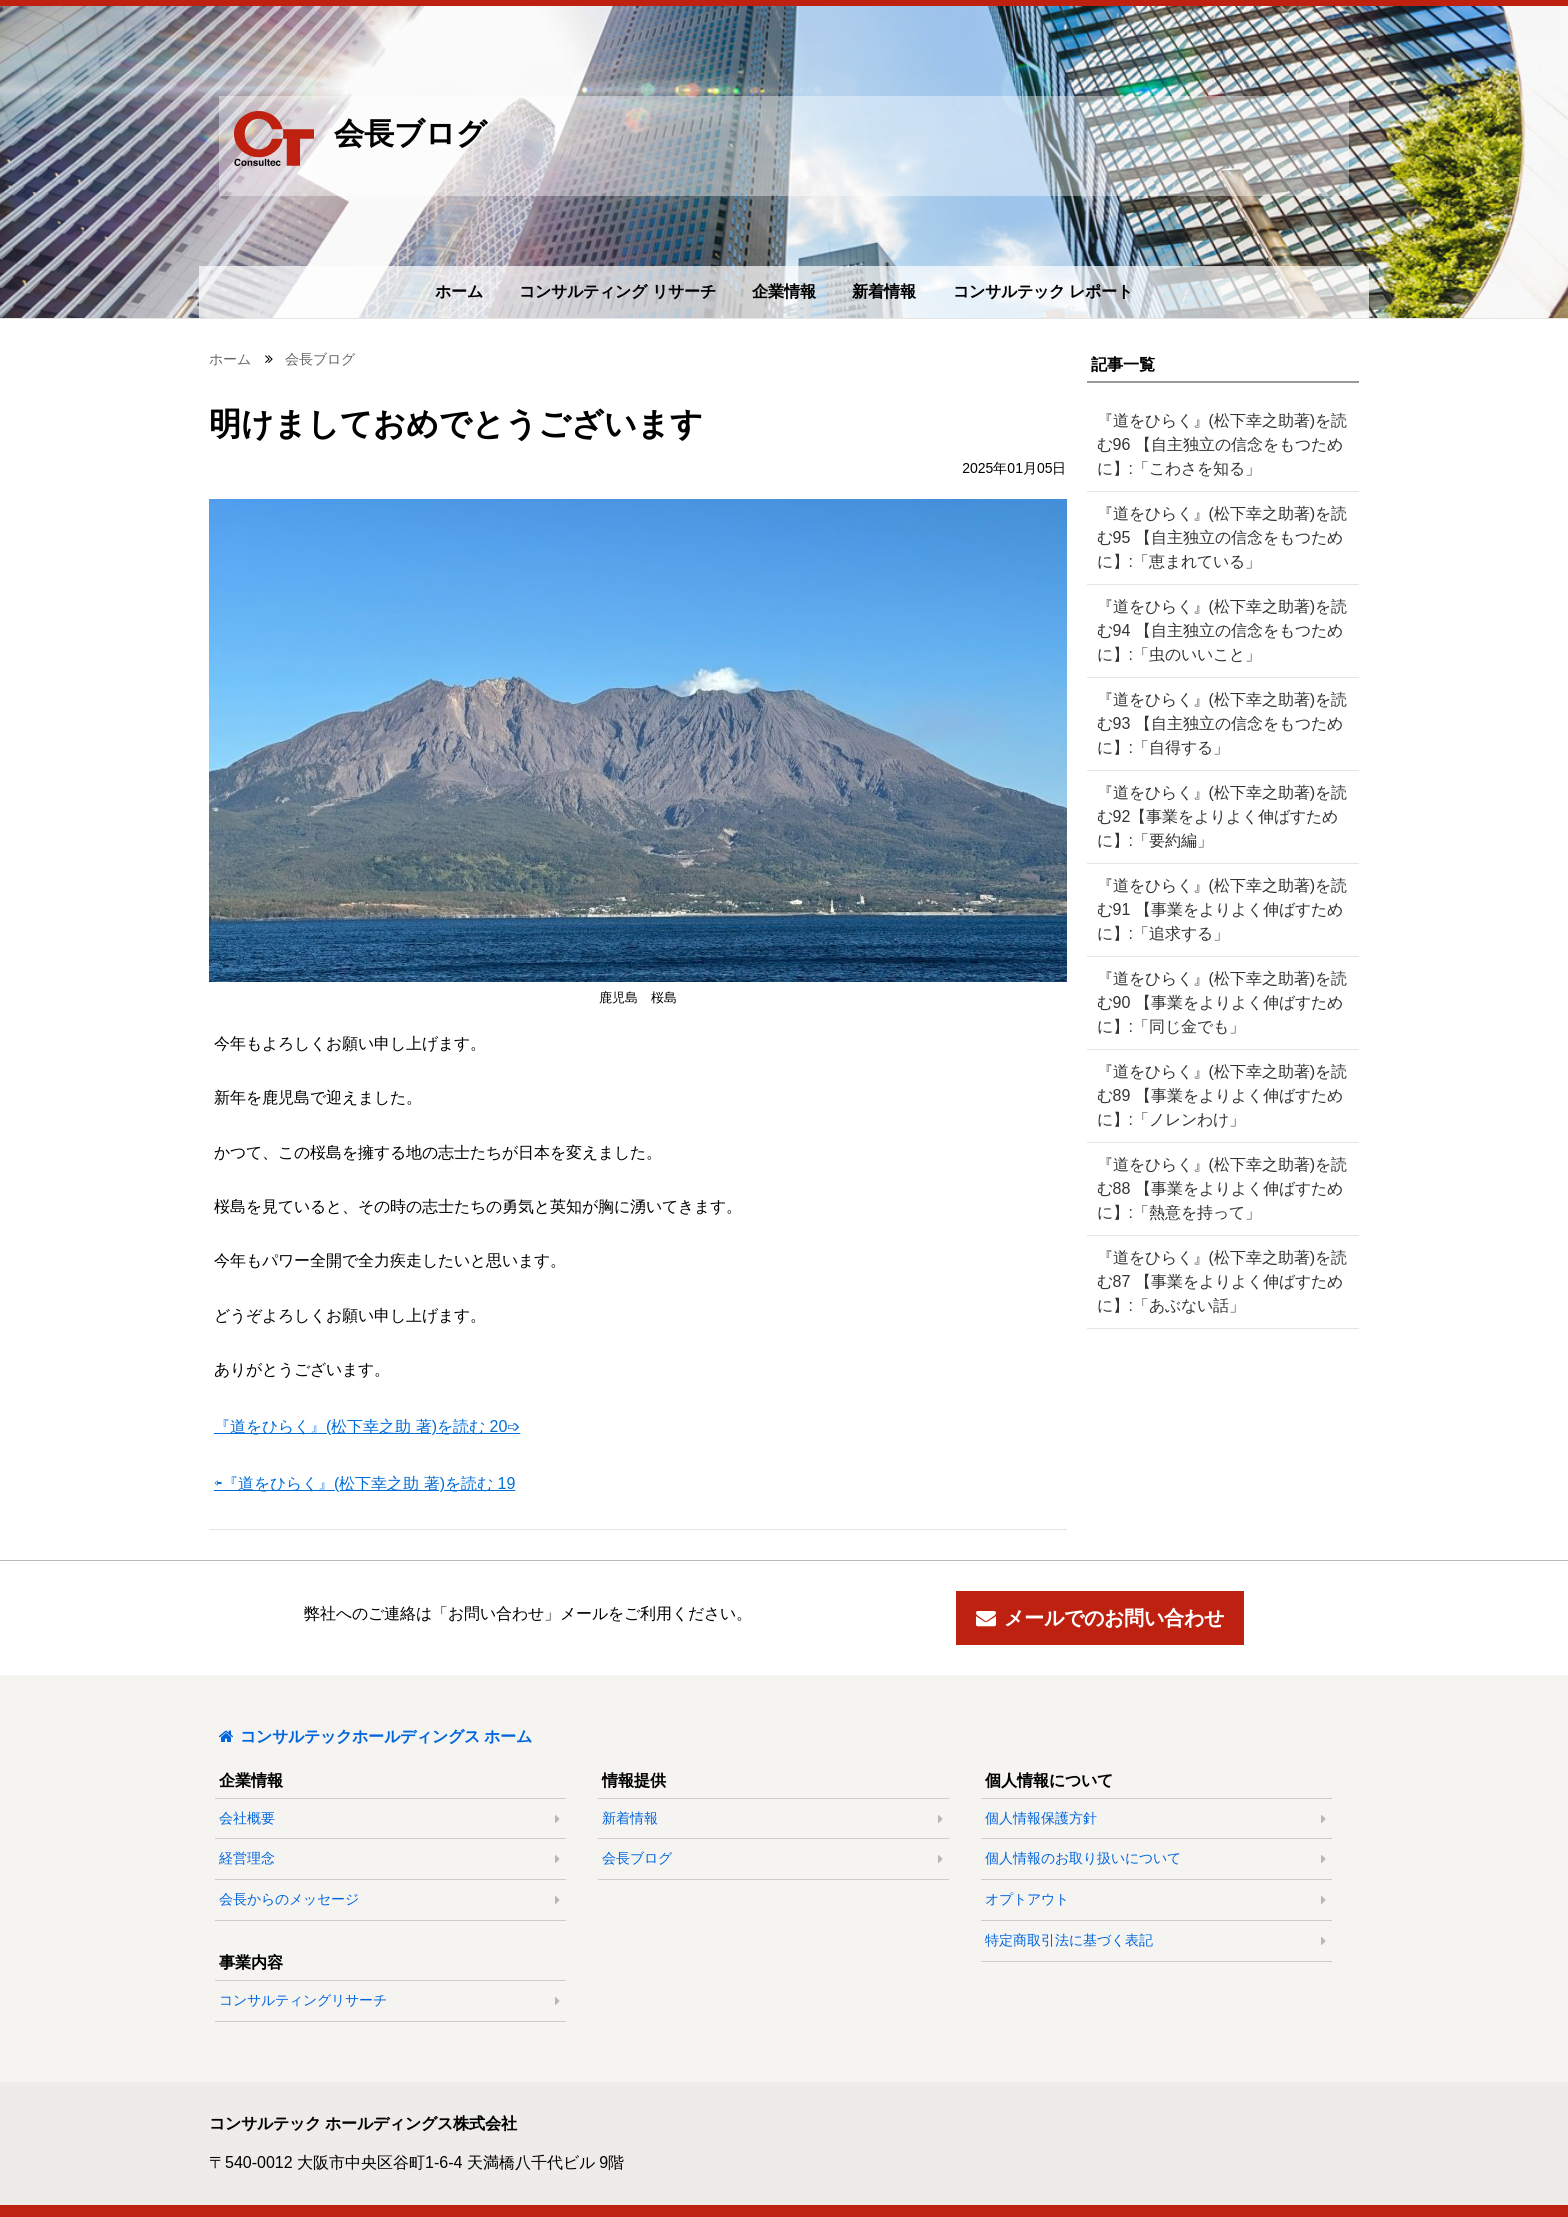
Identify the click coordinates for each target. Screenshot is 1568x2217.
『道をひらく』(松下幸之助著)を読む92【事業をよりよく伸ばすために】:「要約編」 (1218, 816)
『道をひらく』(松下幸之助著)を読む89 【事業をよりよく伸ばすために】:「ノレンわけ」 (1214, 1095)
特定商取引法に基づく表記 (1077, 1940)
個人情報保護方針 (1049, 1818)
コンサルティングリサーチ (311, 2000)
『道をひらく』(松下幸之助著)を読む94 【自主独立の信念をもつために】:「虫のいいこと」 (1214, 630)
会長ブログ (320, 359)
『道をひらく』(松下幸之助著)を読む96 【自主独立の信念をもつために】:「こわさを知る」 (1214, 444)
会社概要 (255, 1818)
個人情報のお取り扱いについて (1091, 1858)
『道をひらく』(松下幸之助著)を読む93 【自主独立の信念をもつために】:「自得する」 (1214, 723)
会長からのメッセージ (297, 1899)
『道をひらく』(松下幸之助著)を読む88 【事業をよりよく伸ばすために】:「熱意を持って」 (1214, 1188)
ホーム (459, 291)
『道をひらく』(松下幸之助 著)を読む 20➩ (367, 1426)
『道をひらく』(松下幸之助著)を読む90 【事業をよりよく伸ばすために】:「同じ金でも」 (1214, 1002)
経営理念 (255, 1858)
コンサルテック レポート (1043, 291)
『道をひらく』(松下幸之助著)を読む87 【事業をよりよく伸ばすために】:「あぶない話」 (1214, 1281)
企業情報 (784, 291)
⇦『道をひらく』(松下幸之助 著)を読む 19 (364, 1483)
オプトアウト (1035, 1899)
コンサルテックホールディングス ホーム (375, 1736)
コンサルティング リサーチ (617, 291)
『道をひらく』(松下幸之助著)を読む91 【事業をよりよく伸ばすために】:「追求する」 (1214, 909)
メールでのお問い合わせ (1100, 1618)
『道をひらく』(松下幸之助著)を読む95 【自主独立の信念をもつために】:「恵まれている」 (1214, 537)
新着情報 (884, 291)
